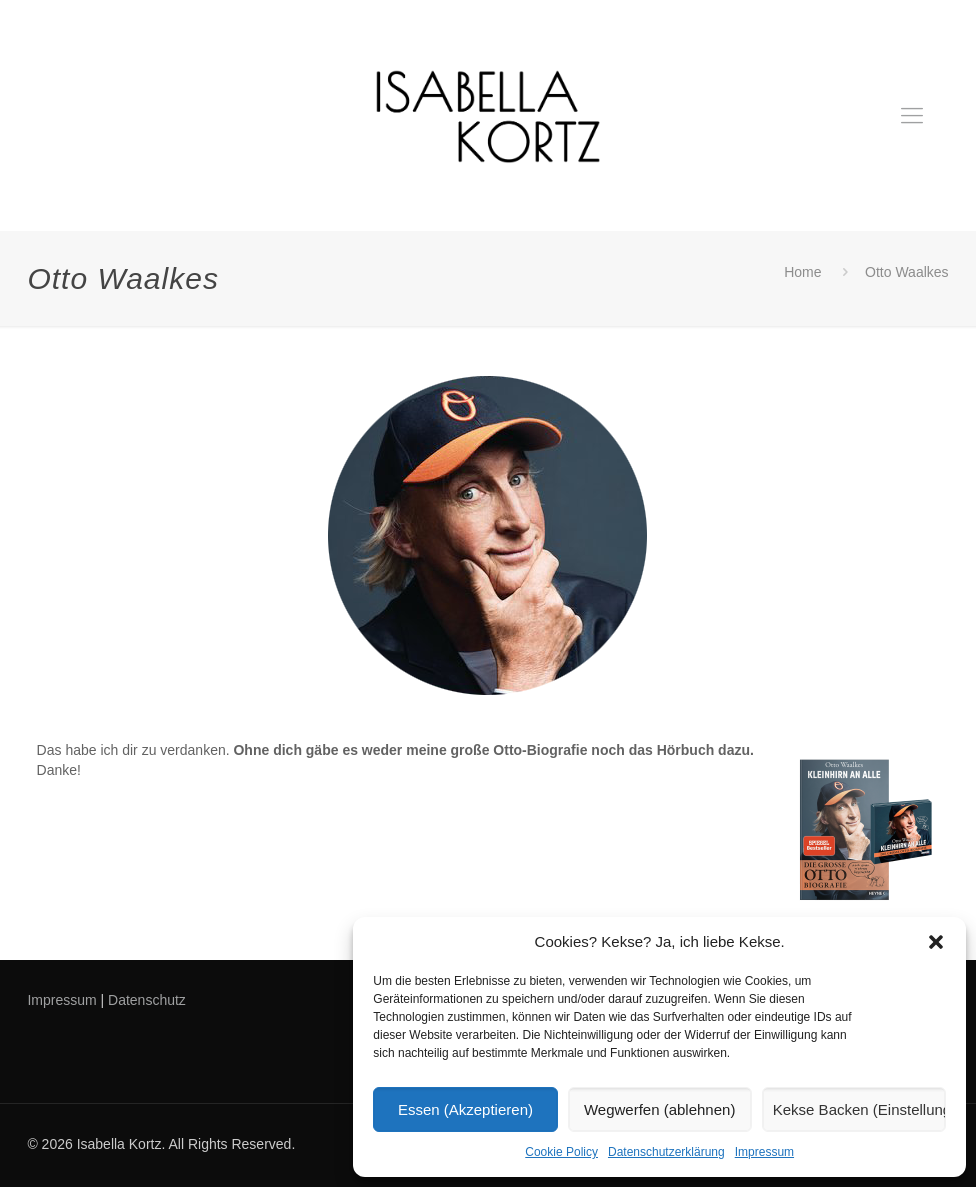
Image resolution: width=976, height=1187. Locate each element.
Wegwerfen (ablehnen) (659, 1109)
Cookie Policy (561, 1152)
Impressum (764, 1152)
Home (802, 272)
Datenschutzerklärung (666, 1152)
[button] (936, 942)
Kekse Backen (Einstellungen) (859, 1109)
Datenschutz (147, 1000)
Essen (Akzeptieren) (465, 1109)
